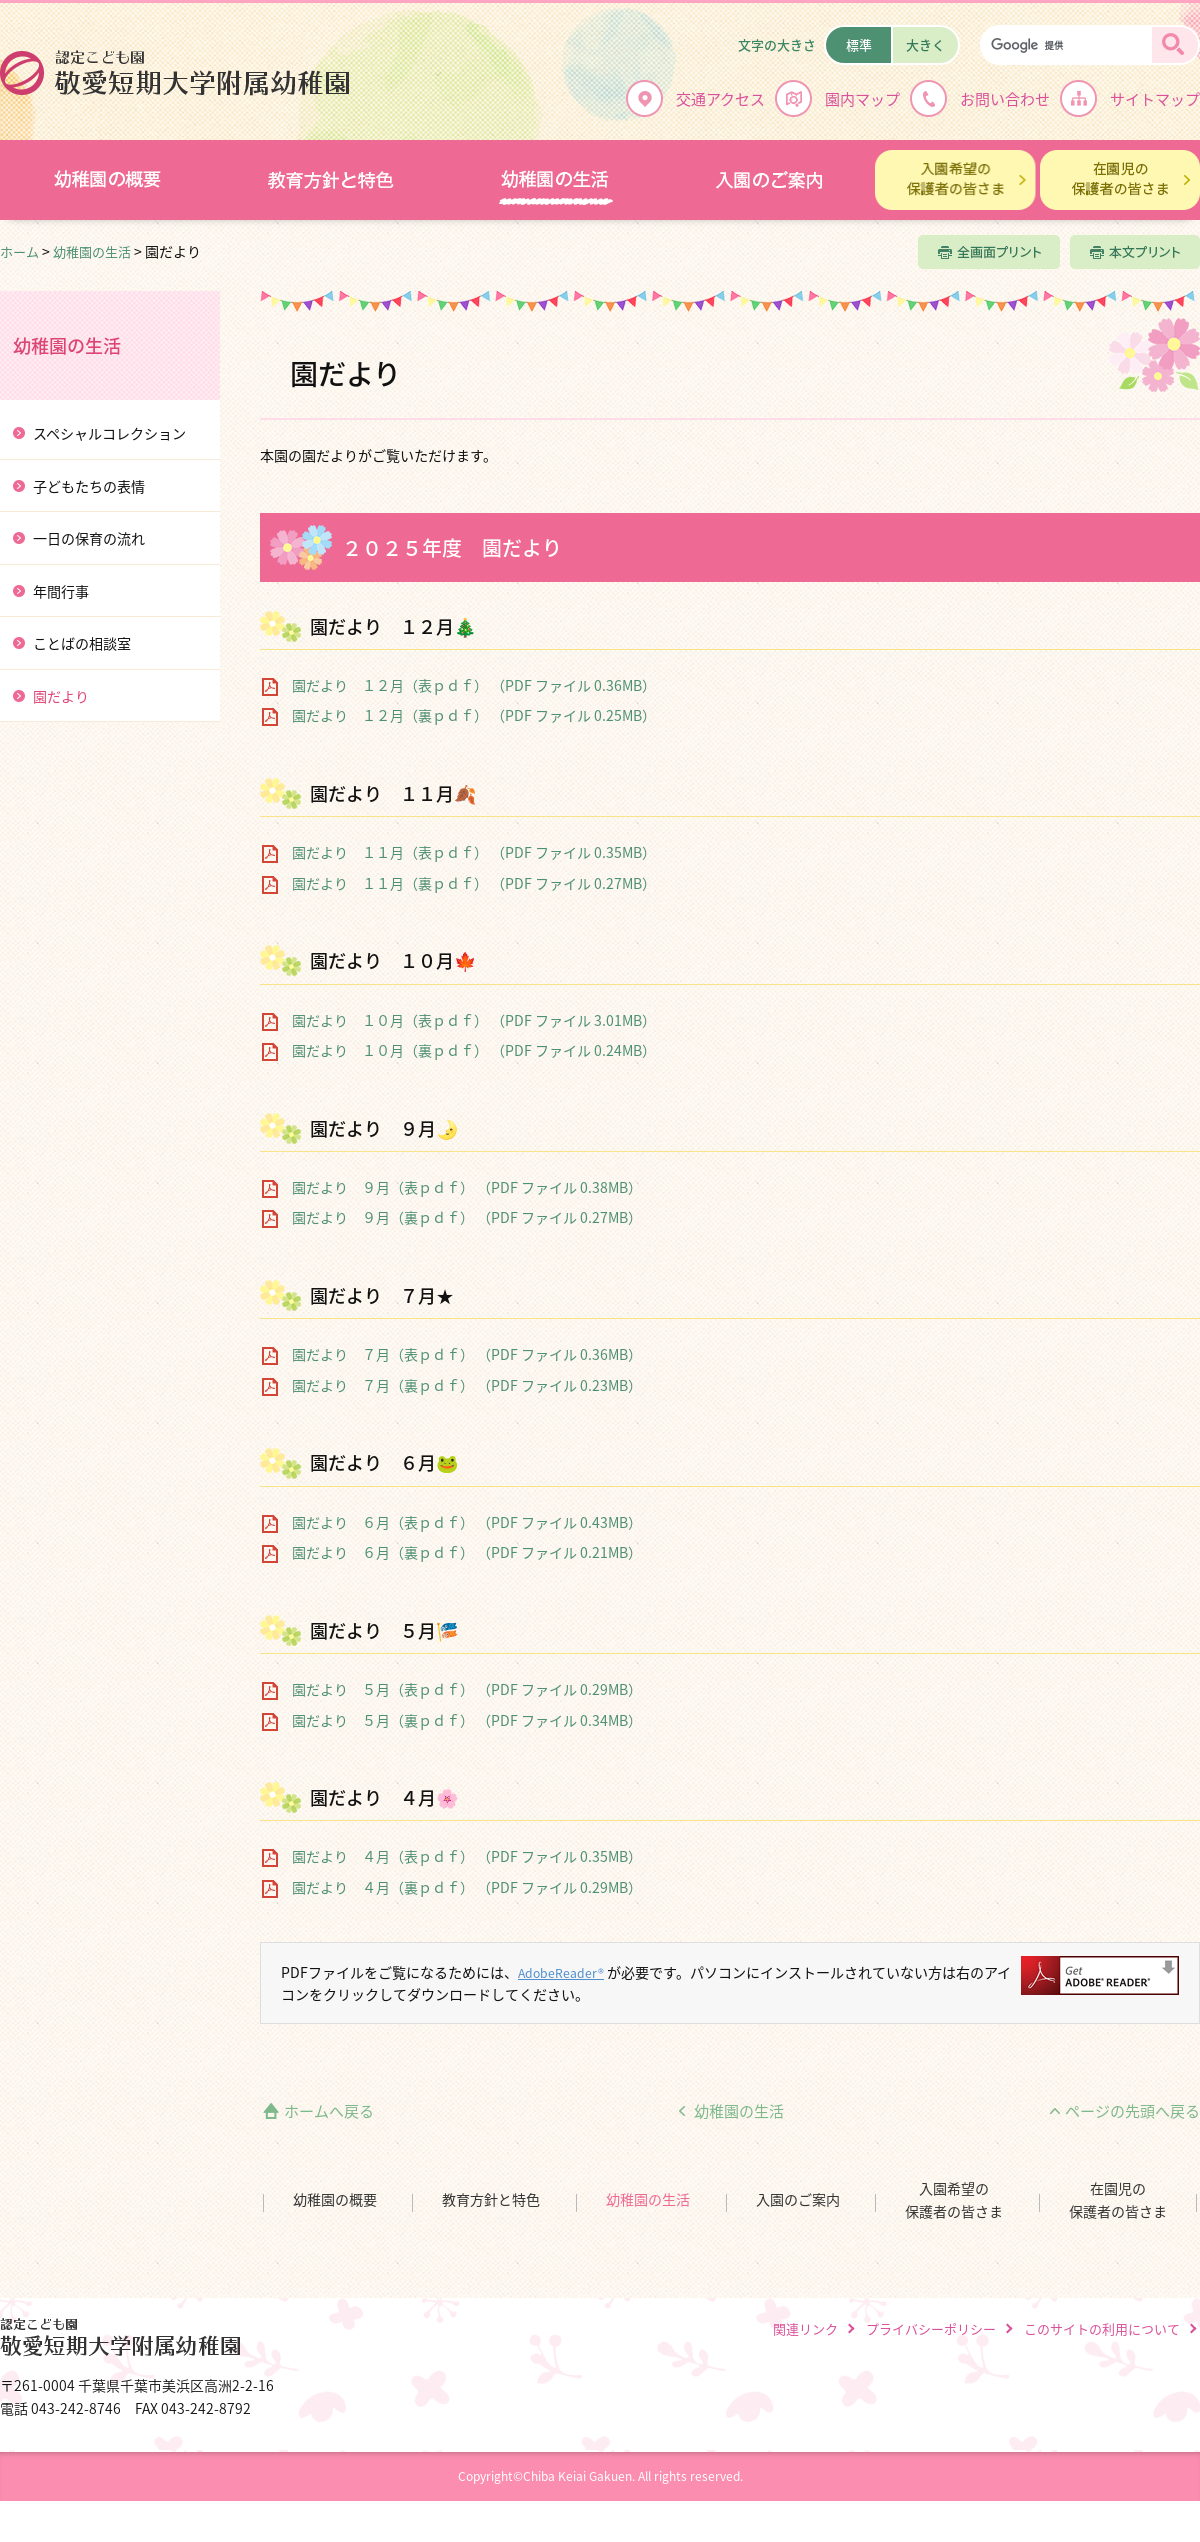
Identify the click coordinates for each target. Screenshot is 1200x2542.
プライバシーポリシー (931, 2328)
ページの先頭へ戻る (1132, 2111)
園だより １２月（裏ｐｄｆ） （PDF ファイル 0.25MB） (474, 715)
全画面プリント (989, 252)
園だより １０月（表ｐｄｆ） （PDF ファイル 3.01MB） (474, 1020)
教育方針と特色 (491, 2199)
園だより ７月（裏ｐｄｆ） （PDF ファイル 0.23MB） (467, 1385)
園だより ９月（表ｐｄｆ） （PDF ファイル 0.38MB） (467, 1187)
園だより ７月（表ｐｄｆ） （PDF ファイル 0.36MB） (467, 1354)
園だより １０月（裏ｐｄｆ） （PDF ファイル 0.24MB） (474, 1050)
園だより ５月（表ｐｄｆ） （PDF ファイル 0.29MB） (467, 1689)
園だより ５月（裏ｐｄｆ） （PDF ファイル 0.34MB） (467, 1720)
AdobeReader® (567, 1972)
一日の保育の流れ (89, 538)
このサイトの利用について (1102, 2328)
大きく (925, 44)
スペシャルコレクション (109, 433)
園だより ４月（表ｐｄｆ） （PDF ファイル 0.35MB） (467, 1856)
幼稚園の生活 (92, 251)
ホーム (19, 251)
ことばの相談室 (82, 643)
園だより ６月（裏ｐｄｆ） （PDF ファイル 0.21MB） (467, 1552)
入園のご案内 (798, 2199)
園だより (61, 696)
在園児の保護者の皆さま (1118, 2200)
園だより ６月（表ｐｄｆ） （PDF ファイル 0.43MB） (467, 1522)
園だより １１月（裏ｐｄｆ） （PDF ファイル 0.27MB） (474, 883)
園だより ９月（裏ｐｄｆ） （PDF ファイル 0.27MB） (467, 1217)
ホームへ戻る (329, 2111)
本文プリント (1135, 252)
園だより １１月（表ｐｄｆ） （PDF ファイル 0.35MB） (474, 852)
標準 (859, 44)
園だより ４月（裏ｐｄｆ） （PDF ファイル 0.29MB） (467, 1887)
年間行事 (61, 591)
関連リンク (805, 2328)
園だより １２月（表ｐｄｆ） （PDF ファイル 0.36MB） (474, 685)
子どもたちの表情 (89, 486)
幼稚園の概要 (335, 2199)
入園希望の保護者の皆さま (954, 2200)
